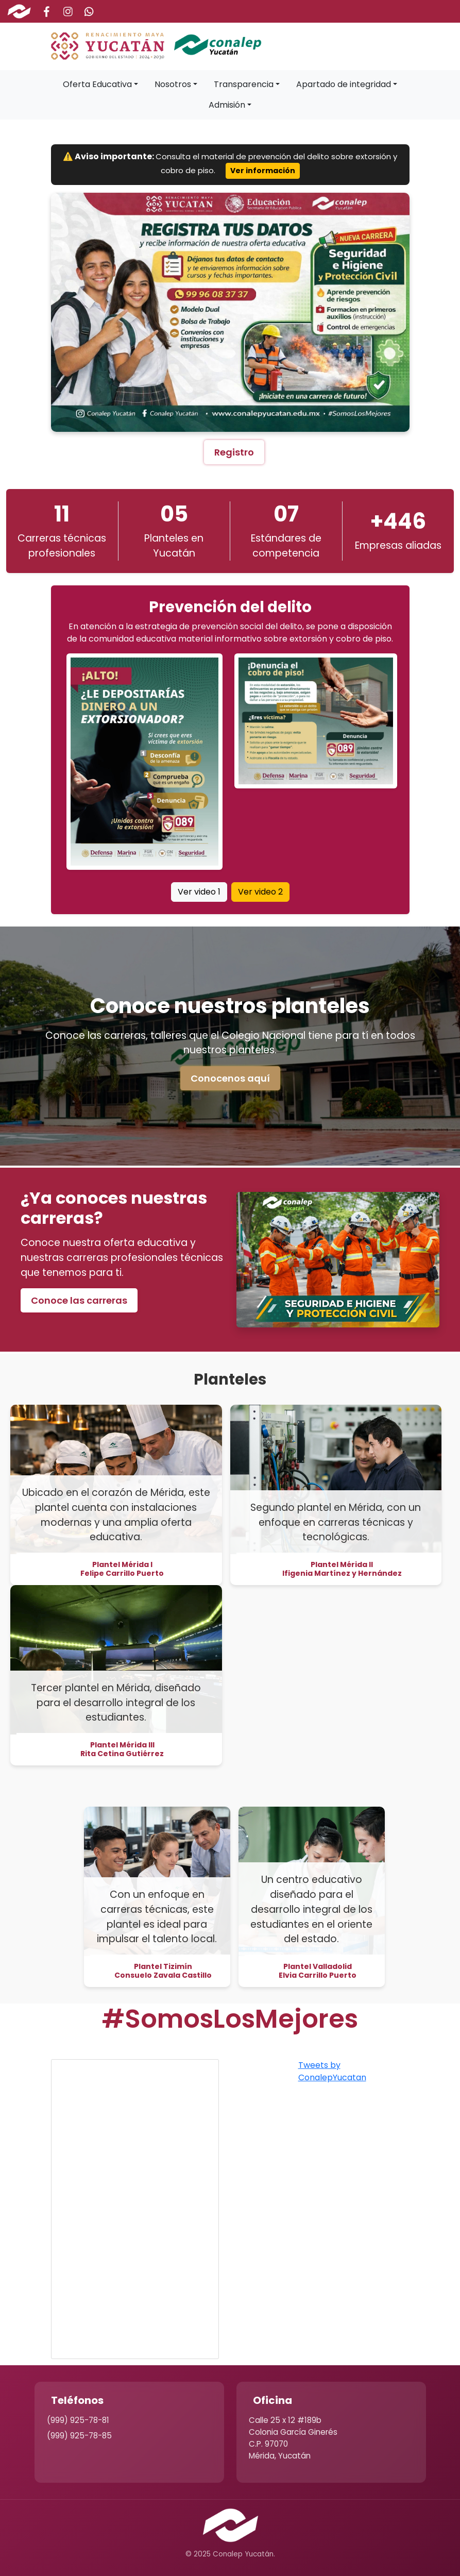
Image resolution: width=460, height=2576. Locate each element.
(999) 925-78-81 (78, 2420)
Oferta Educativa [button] (97, 84)
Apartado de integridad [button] (343, 84)
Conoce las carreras (79, 1300)
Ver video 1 (199, 892)
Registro (234, 452)
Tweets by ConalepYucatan (332, 2071)
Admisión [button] (227, 105)
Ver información (262, 170)
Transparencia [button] (244, 84)
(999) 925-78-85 (79, 2435)
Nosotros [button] (173, 84)
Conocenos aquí (230, 1078)
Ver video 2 (260, 892)
